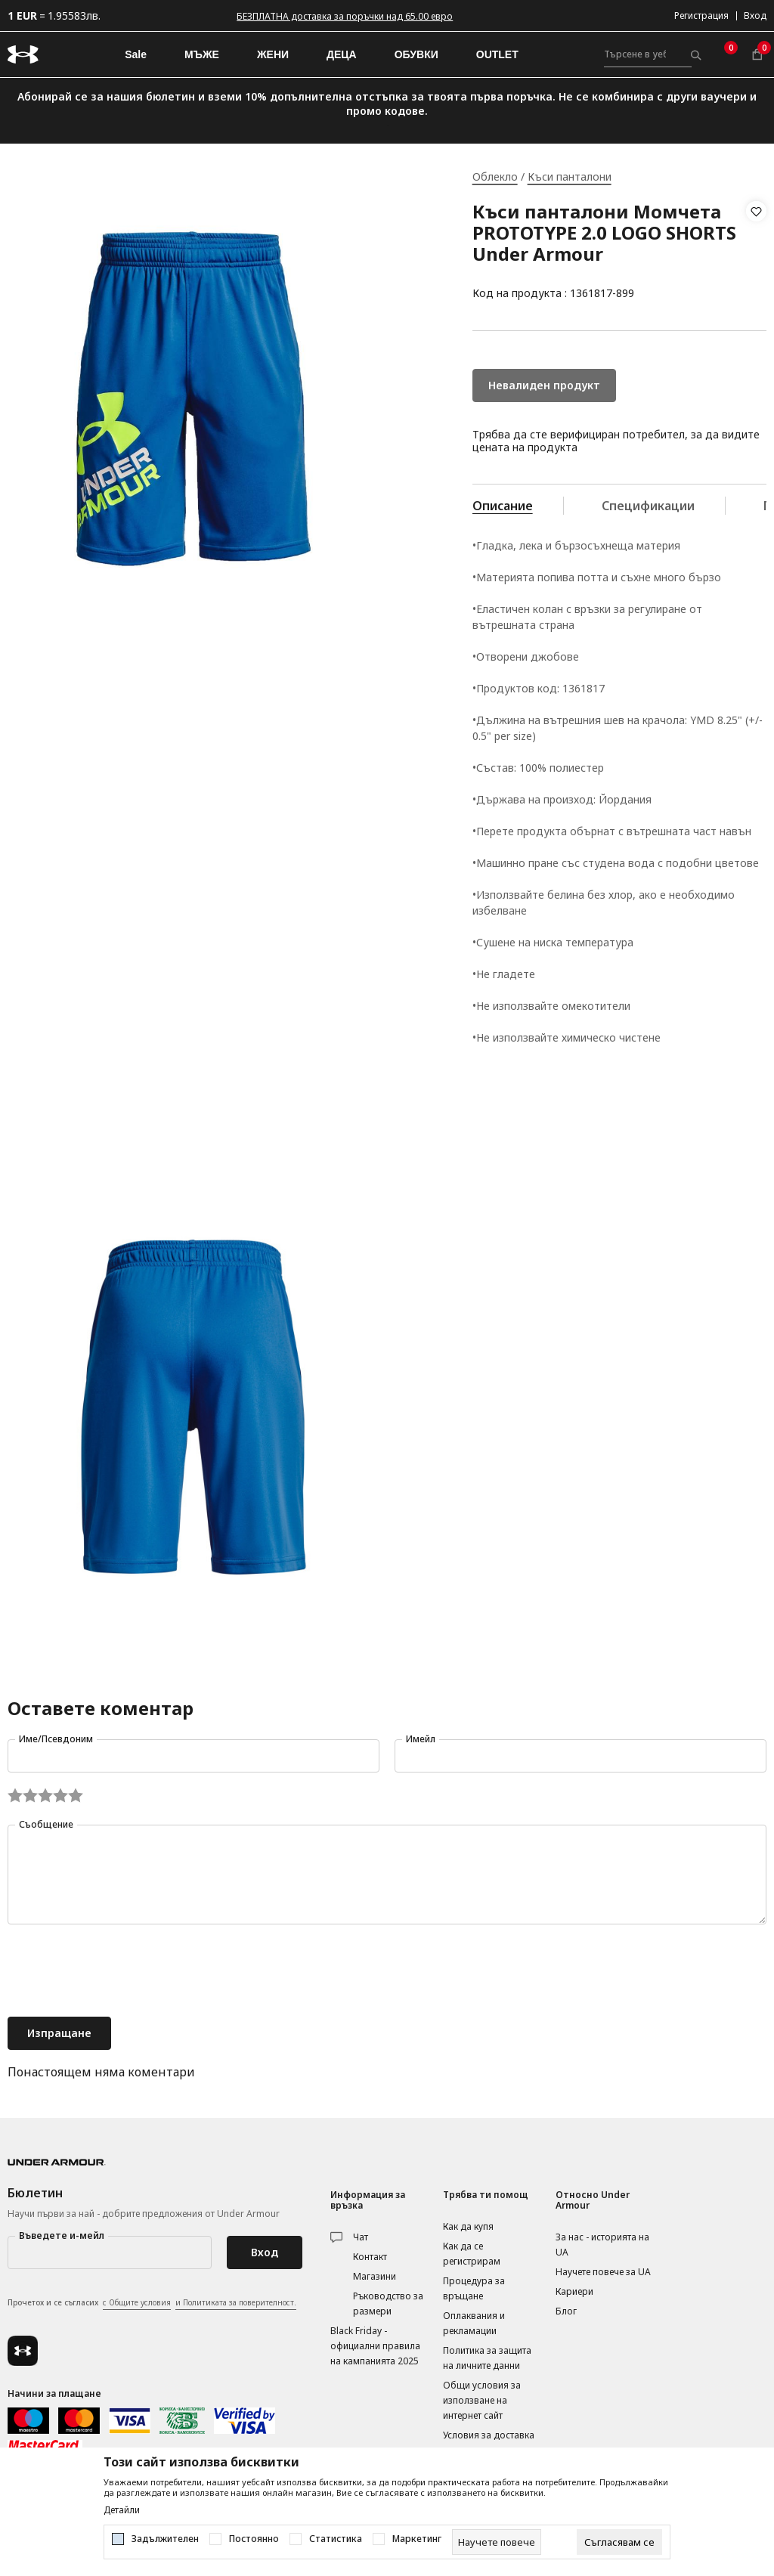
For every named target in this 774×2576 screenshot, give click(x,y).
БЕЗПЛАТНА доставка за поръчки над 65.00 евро (345, 16)
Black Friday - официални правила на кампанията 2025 (375, 2345)
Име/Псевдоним (56, 1738)
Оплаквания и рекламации (474, 2323)
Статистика (335, 2538)
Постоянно (254, 2538)
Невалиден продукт (544, 385)
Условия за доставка (488, 2435)
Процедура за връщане (474, 2288)
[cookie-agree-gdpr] (619, 2542)
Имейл (420, 1738)
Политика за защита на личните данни (487, 2358)
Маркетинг (416, 2538)
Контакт (370, 2256)
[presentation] (122, 1972)
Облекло (495, 176)
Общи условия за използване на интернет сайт (482, 2400)
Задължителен (165, 2538)
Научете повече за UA (603, 2271)
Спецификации (648, 505)
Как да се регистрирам (471, 2254)
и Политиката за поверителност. (235, 2302)
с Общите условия (137, 2302)
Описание (502, 505)
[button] (756, 252)
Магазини (374, 2276)
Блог (566, 2311)
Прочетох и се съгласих (152, 2303)
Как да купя (468, 2226)
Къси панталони (569, 176)
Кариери (574, 2291)
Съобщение (46, 1824)
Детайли (122, 2510)
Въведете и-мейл (61, 2235)
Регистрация (701, 15)
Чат (360, 2237)
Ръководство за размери (388, 2303)
